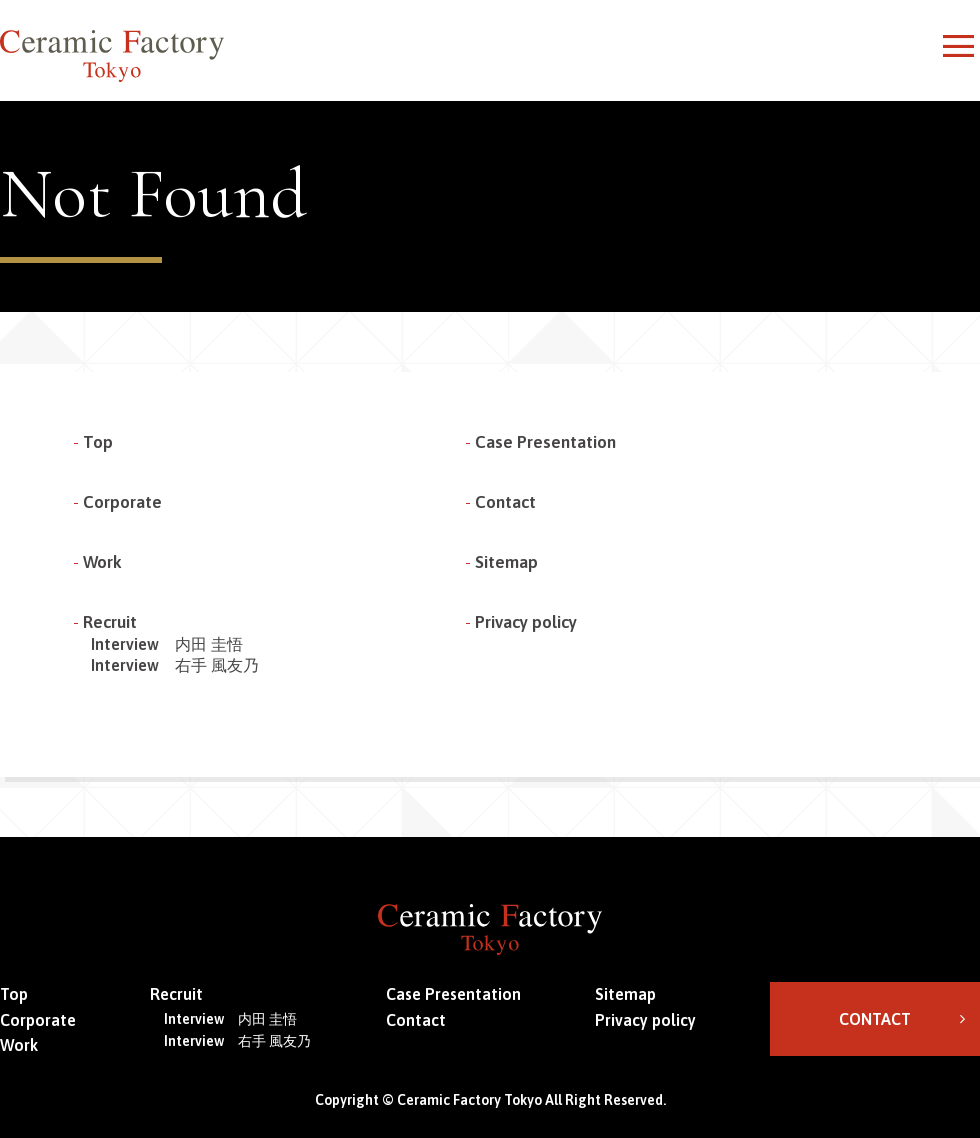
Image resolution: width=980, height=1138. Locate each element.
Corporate (122, 502)
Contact (505, 502)
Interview (167, 644)
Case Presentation (545, 442)
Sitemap (506, 562)
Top (98, 442)
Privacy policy (526, 622)
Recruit (110, 622)
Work (102, 562)
